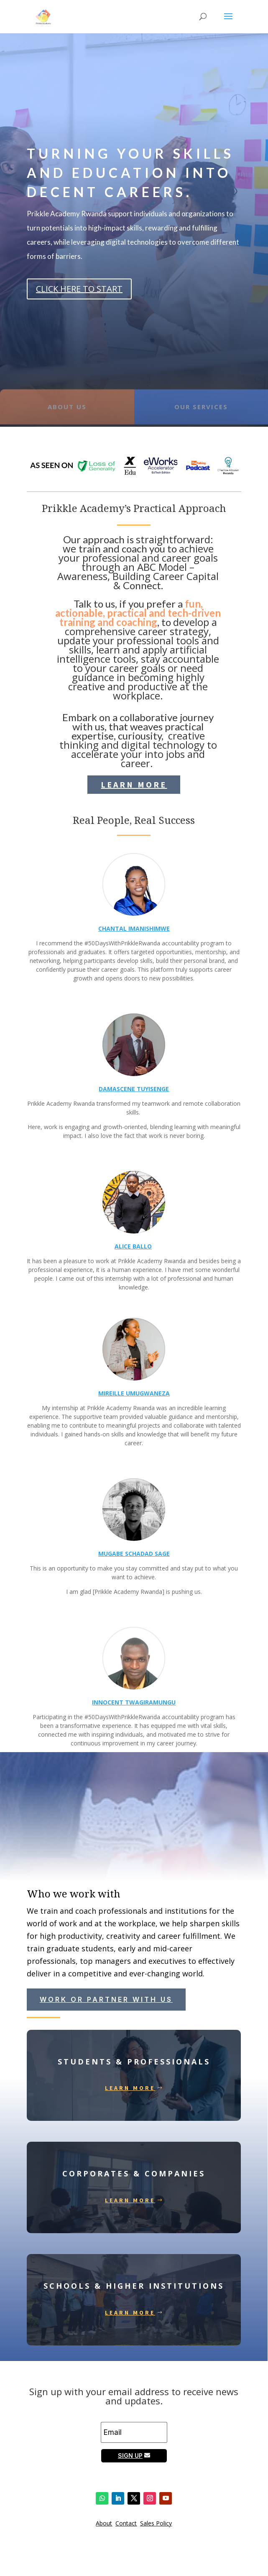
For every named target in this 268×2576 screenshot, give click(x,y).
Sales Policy (156, 2523)
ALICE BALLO (133, 1246)
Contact (126, 2523)
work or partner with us (106, 1999)
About (104, 2523)
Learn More (134, 784)
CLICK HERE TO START (79, 288)
